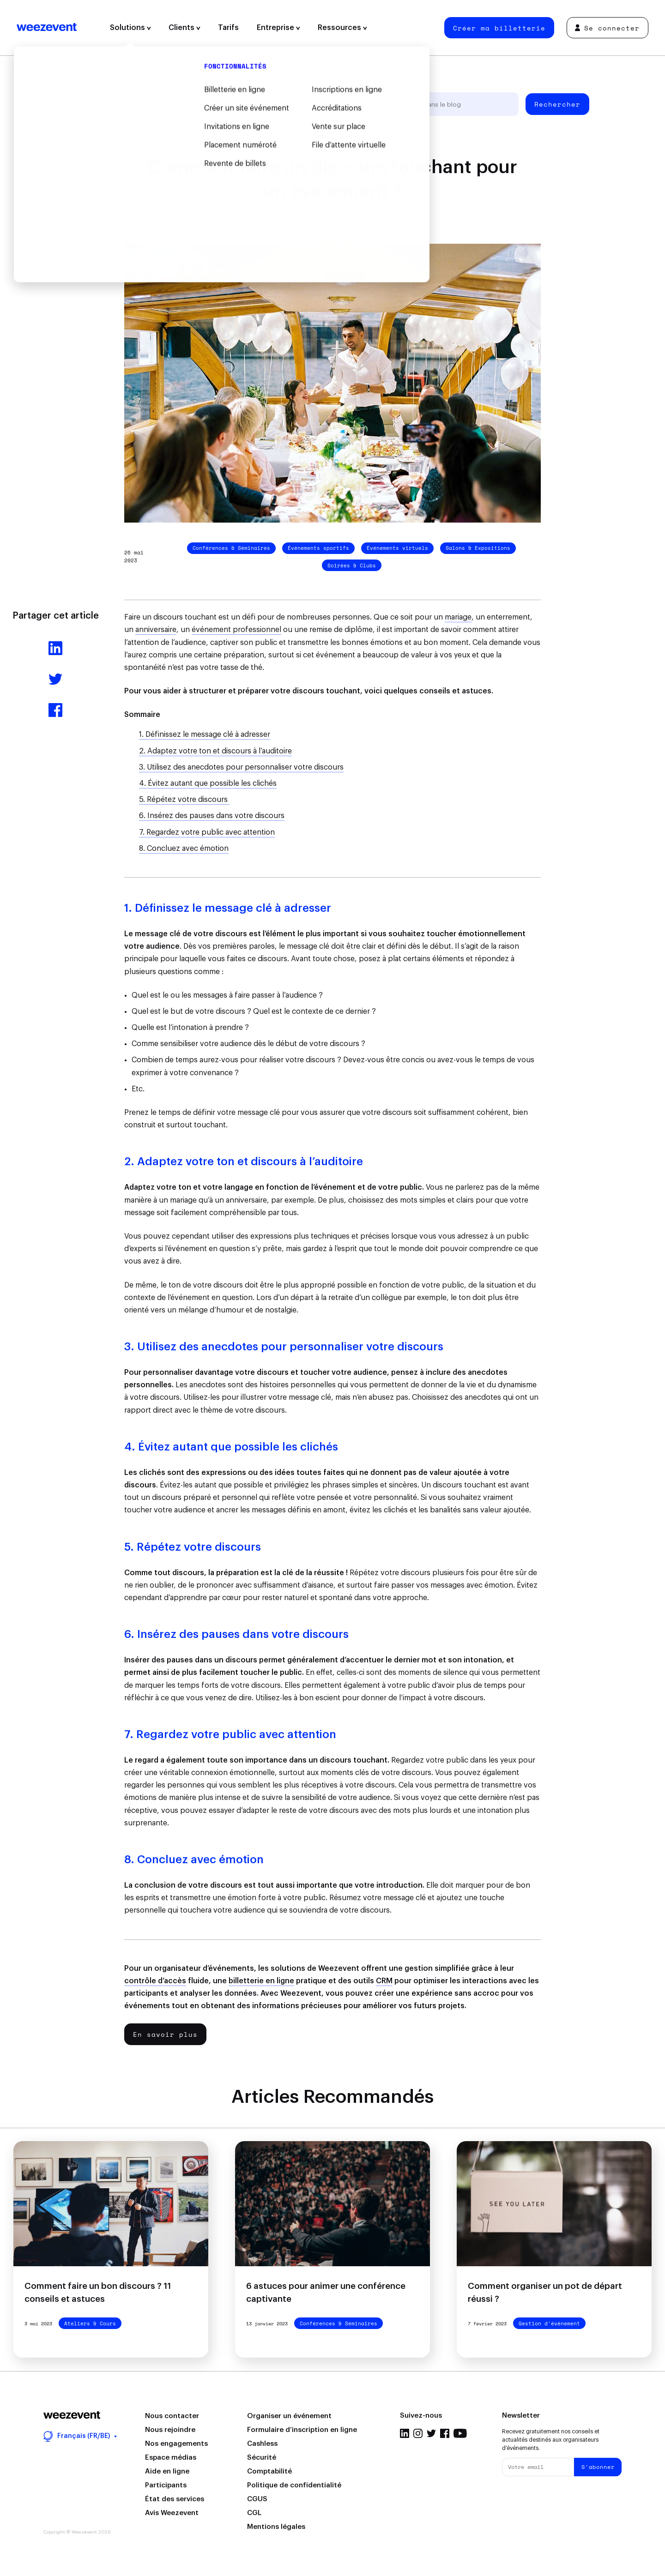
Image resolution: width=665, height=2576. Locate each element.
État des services (174, 2499)
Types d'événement (282, 104)
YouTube (460, 2433)
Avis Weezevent (172, 2513)
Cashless (262, 2443)
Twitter (431, 2433)
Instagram (418, 2433)
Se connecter (607, 28)
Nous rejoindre (170, 2429)
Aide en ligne (167, 2471)
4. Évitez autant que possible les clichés (208, 783)
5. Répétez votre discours (184, 799)
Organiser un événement (289, 2416)
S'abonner (598, 2467)
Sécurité (261, 2457)
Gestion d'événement (198, 104)
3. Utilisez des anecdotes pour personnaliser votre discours (241, 767)
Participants (166, 2485)
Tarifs (228, 27)
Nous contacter (172, 2416)
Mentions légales (276, 2526)
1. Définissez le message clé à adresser (204, 734)
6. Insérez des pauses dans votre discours (211, 815)
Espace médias (170, 2457)
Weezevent (47, 27)
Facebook (444, 2433)
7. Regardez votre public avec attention (207, 832)
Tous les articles (117, 104)
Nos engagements (176, 2443)
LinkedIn (404, 2433)
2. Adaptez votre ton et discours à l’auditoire (215, 751)
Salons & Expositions (478, 548)
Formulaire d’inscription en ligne (302, 2429)
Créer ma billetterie (499, 28)
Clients (184, 27)
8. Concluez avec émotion (184, 848)
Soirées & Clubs (351, 565)
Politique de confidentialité (294, 2485)
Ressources (342, 27)
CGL (254, 2513)
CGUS (257, 2499)
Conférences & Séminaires (231, 548)
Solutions (130, 27)
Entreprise (278, 27)
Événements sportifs (318, 548)
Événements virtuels (397, 548)
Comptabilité (269, 2471)
